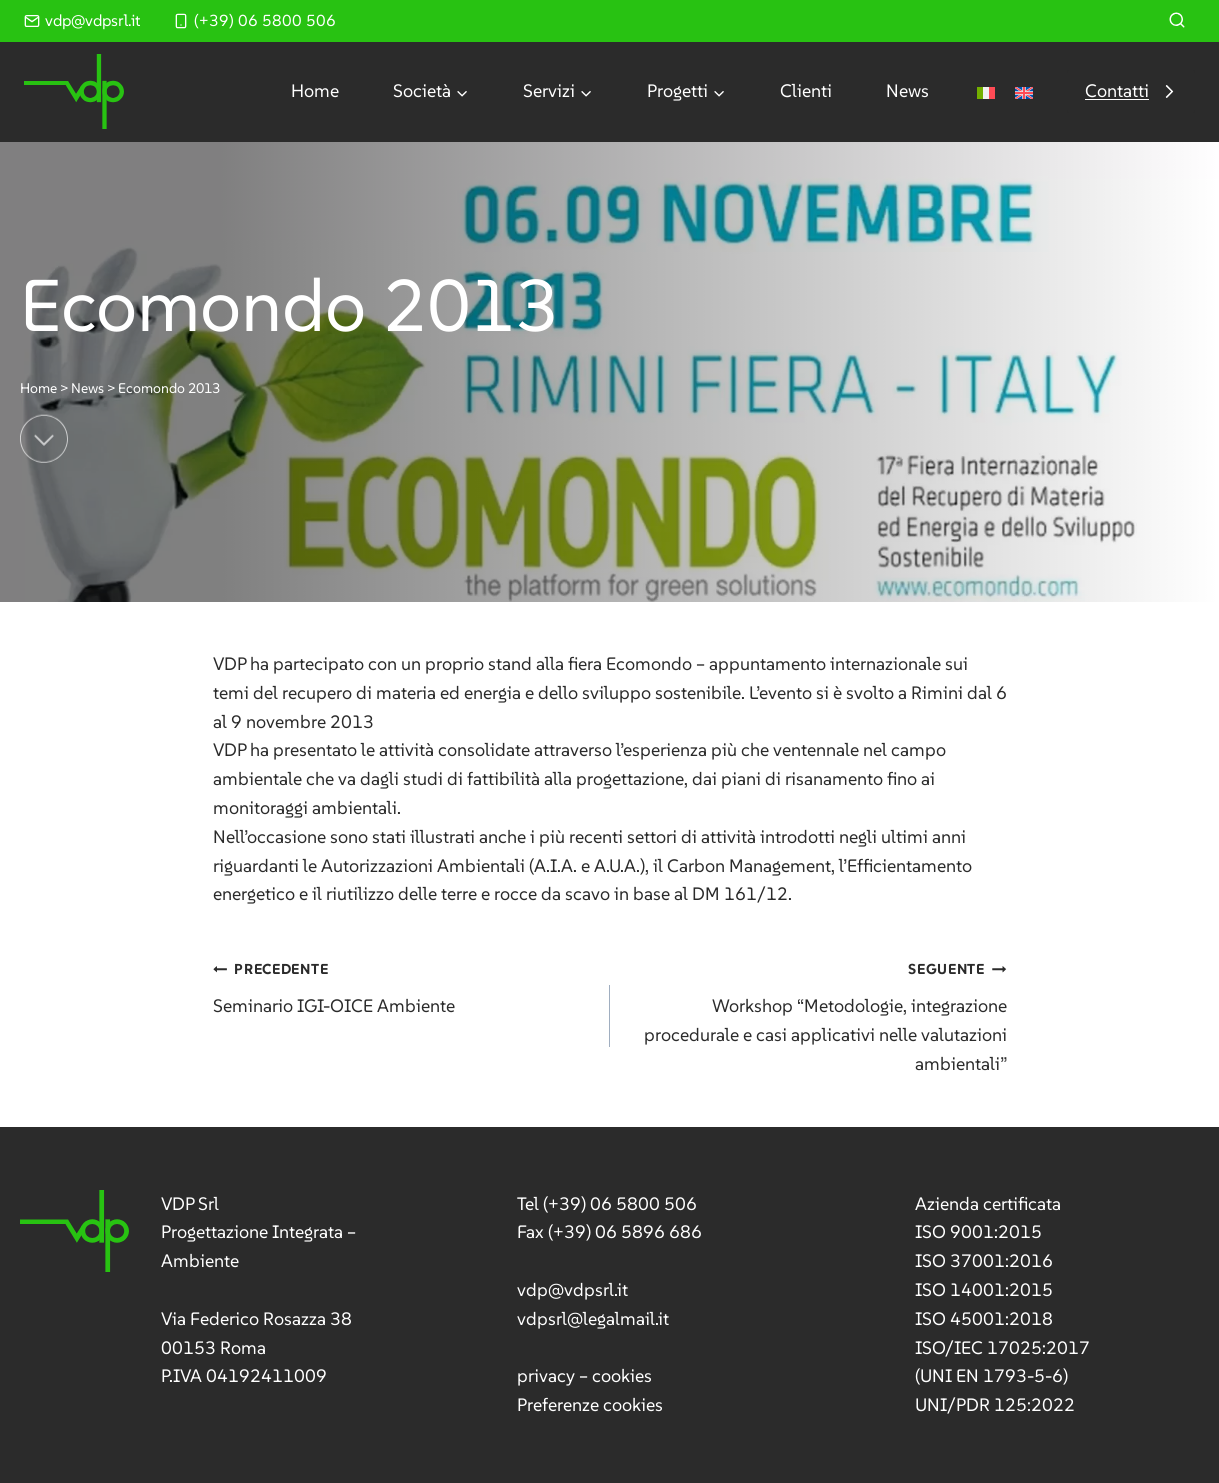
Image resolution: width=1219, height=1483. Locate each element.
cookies (622, 1375)
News (907, 90)
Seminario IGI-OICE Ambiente (402, 985)
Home (315, 90)
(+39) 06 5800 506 (620, 1203)
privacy (546, 1375)
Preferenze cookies (590, 1404)
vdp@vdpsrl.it (572, 1289)
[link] (216, 1291)
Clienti (806, 90)
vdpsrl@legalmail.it (593, 1318)
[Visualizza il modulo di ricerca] (1177, 21)
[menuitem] (986, 91)
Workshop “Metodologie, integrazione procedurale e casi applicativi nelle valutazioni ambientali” (817, 1014)
